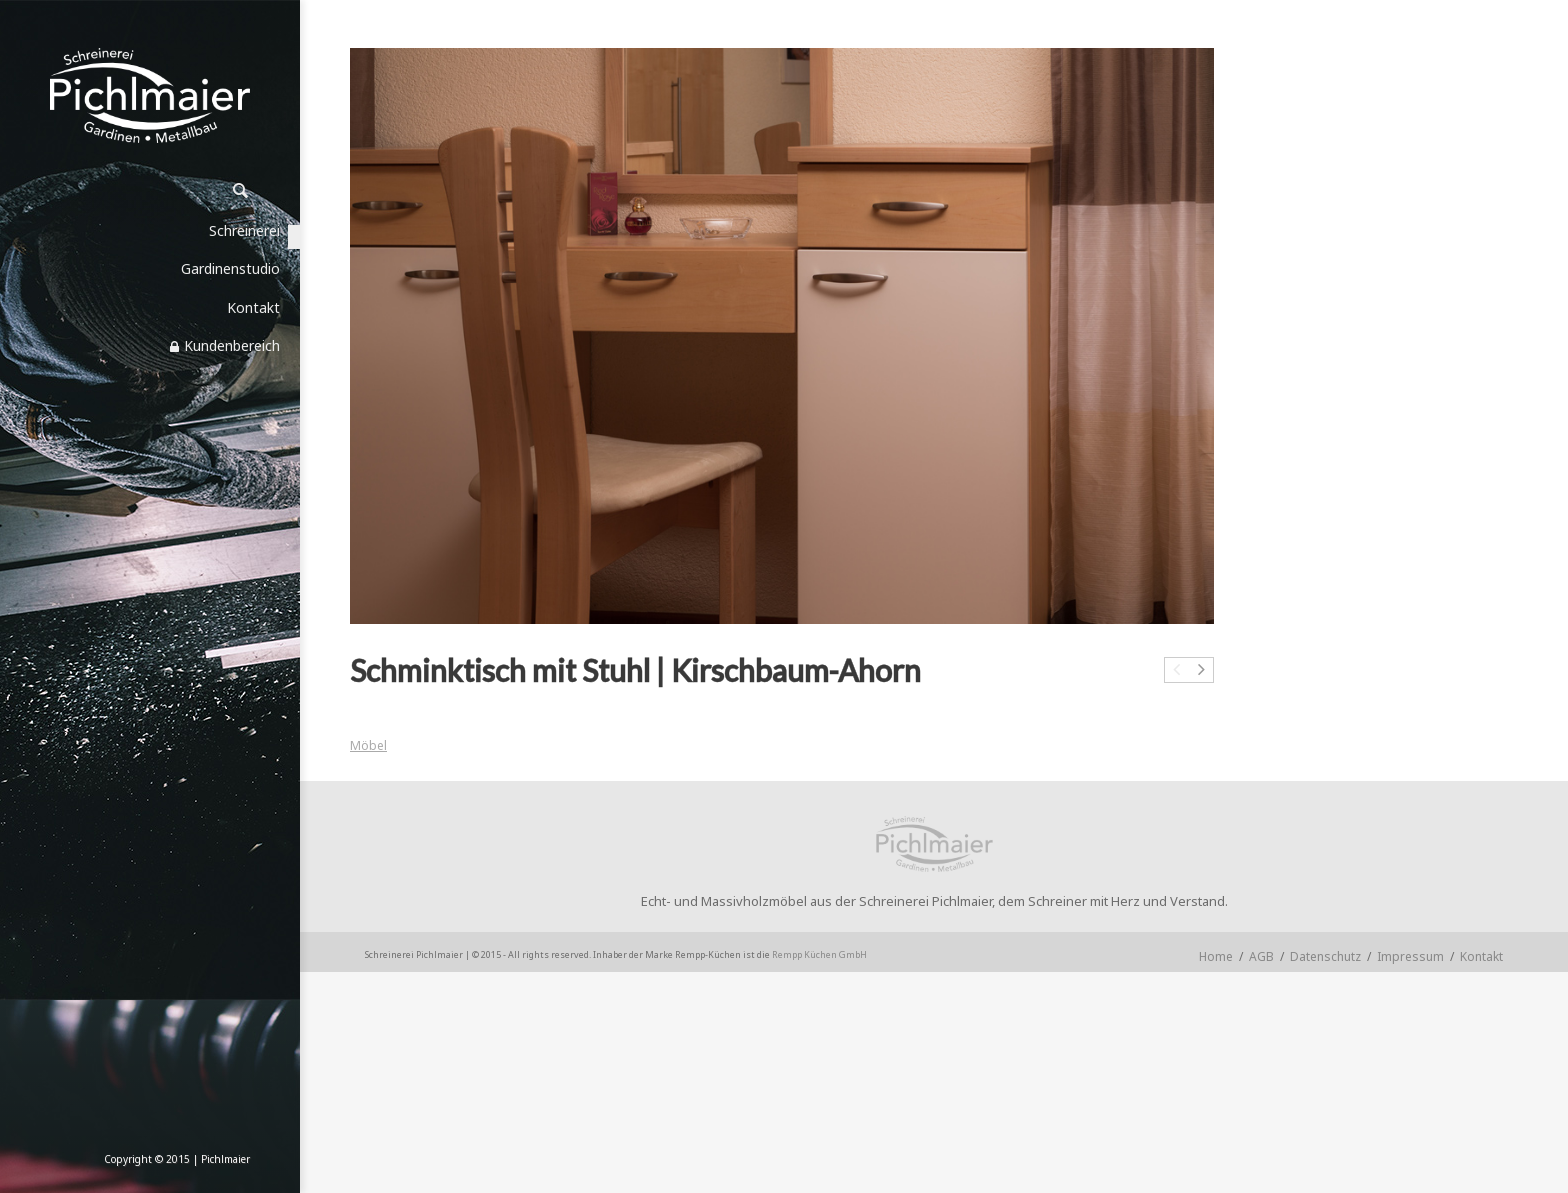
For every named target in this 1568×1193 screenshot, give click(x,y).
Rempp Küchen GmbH (819, 954)
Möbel (368, 745)
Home (1216, 956)
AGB (1261, 956)
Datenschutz (1325, 956)
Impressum (1410, 956)
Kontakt (1481, 956)
